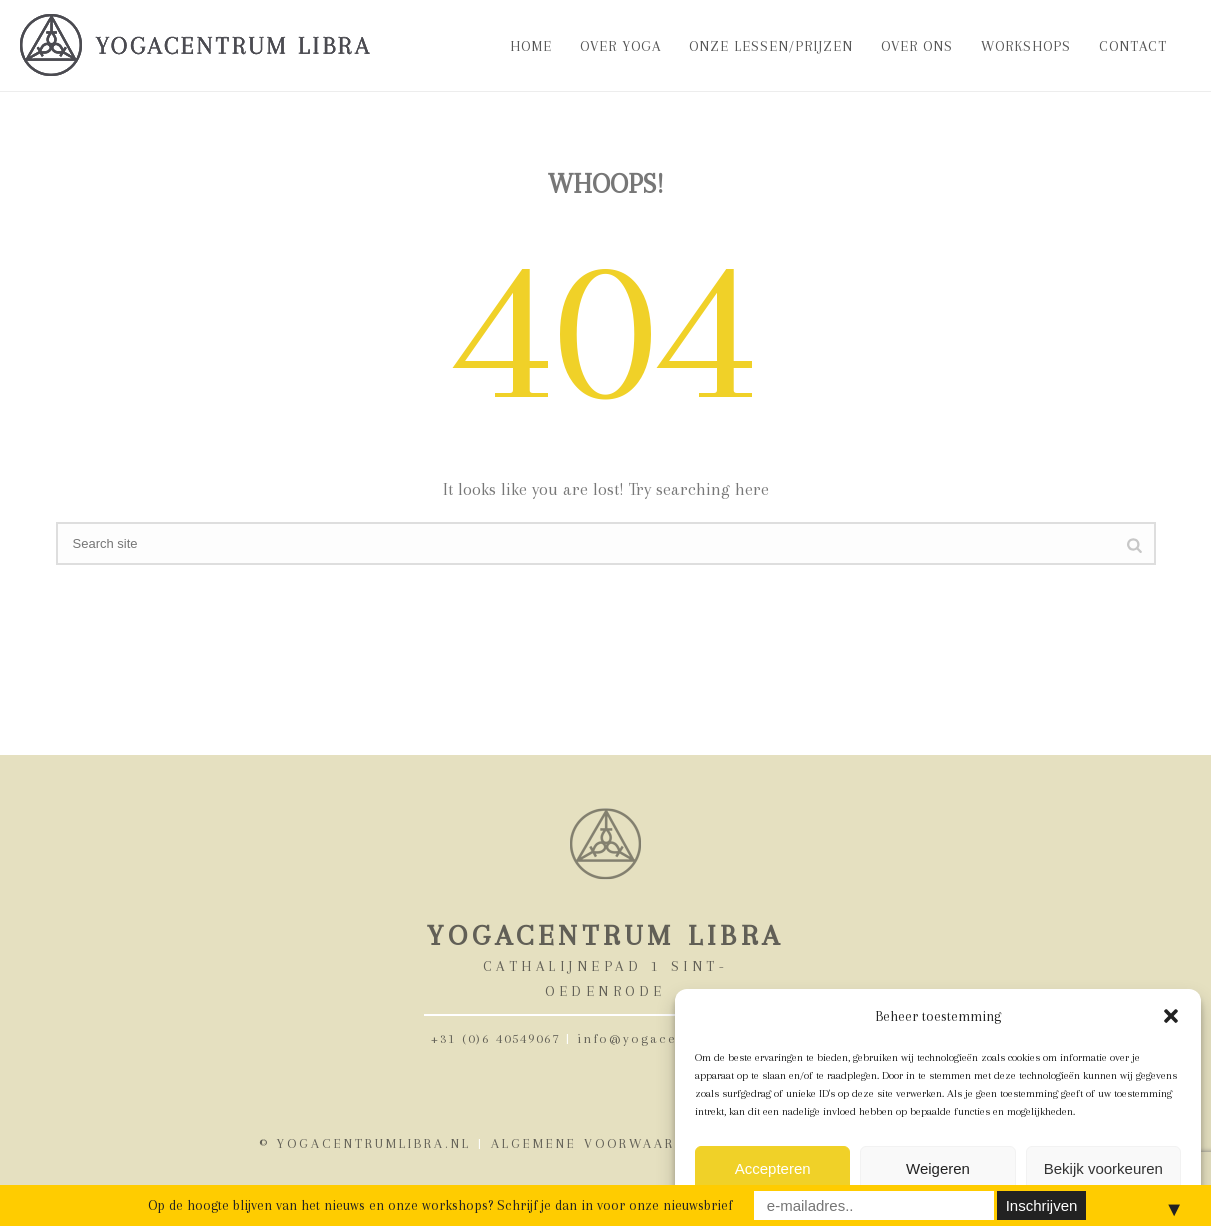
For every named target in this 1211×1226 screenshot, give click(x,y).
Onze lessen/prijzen (771, 46)
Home (531, 46)
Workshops (1026, 46)
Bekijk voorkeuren (1103, 1168)
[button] (1171, 1016)
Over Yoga (620, 46)
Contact (1133, 46)
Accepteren (773, 1168)
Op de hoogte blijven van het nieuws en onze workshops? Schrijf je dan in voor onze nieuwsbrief (440, 1205)
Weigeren (938, 1168)
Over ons (917, 46)
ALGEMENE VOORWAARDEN (599, 1143)
